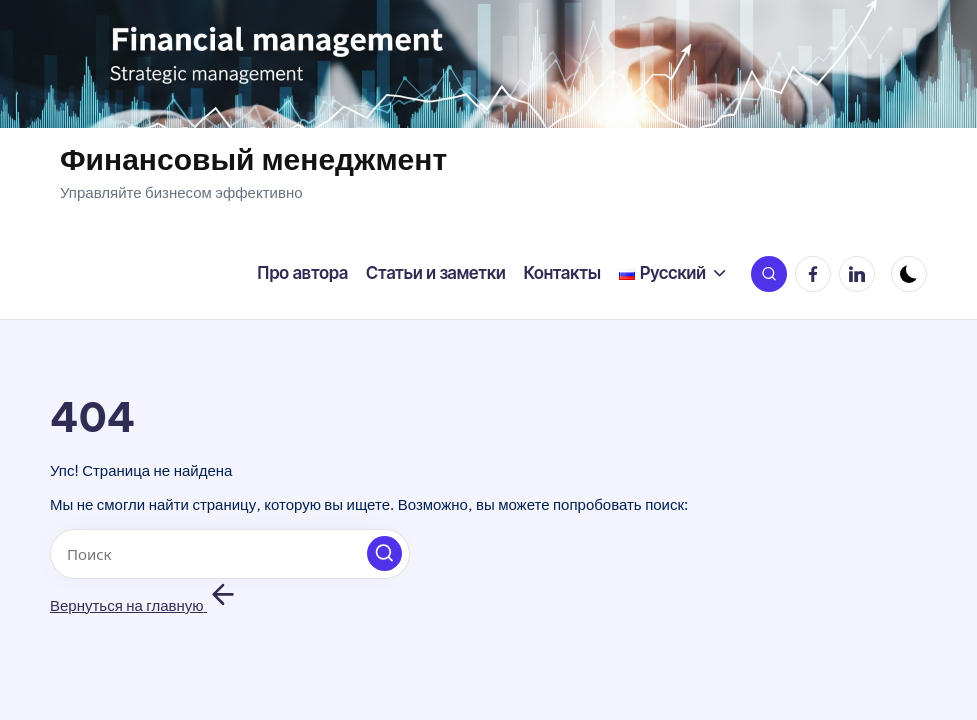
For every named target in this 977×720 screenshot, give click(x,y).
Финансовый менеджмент (253, 159)
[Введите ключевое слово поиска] (230, 554)
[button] (384, 553)
